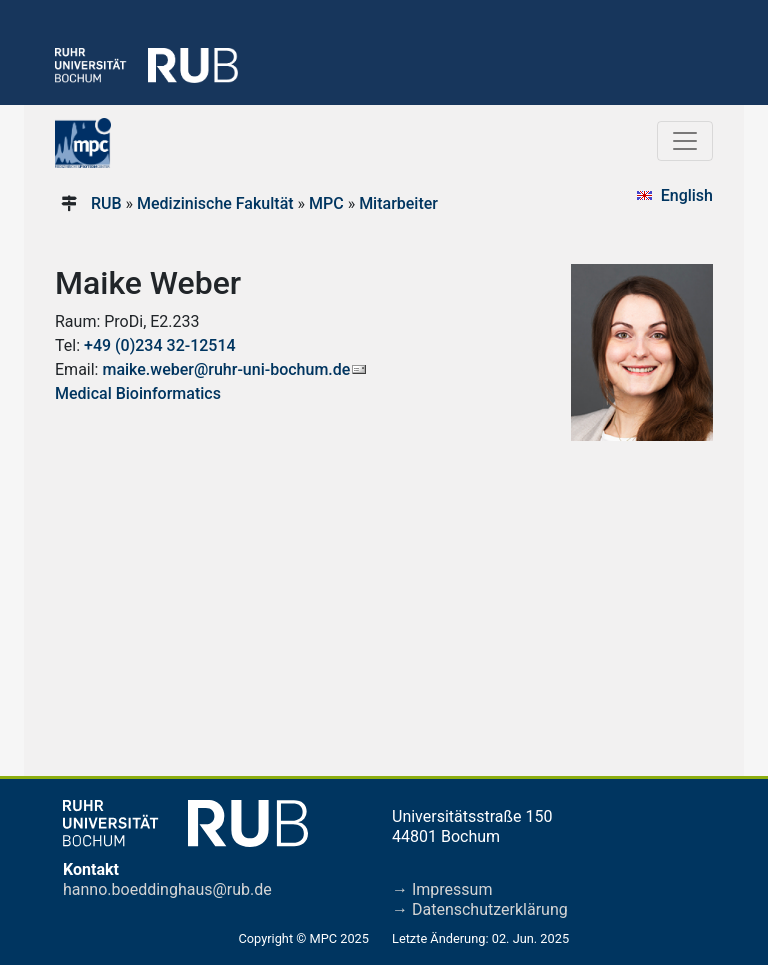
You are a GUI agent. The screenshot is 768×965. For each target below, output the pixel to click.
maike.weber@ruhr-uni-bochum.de (226, 369)
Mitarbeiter (398, 203)
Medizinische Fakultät (215, 203)
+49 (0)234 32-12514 (160, 345)
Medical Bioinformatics (138, 393)
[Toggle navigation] (685, 141)
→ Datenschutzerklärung (480, 909)
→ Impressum (442, 889)
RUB (106, 203)
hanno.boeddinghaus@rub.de (167, 889)
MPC (326, 203)
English (687, 195)
